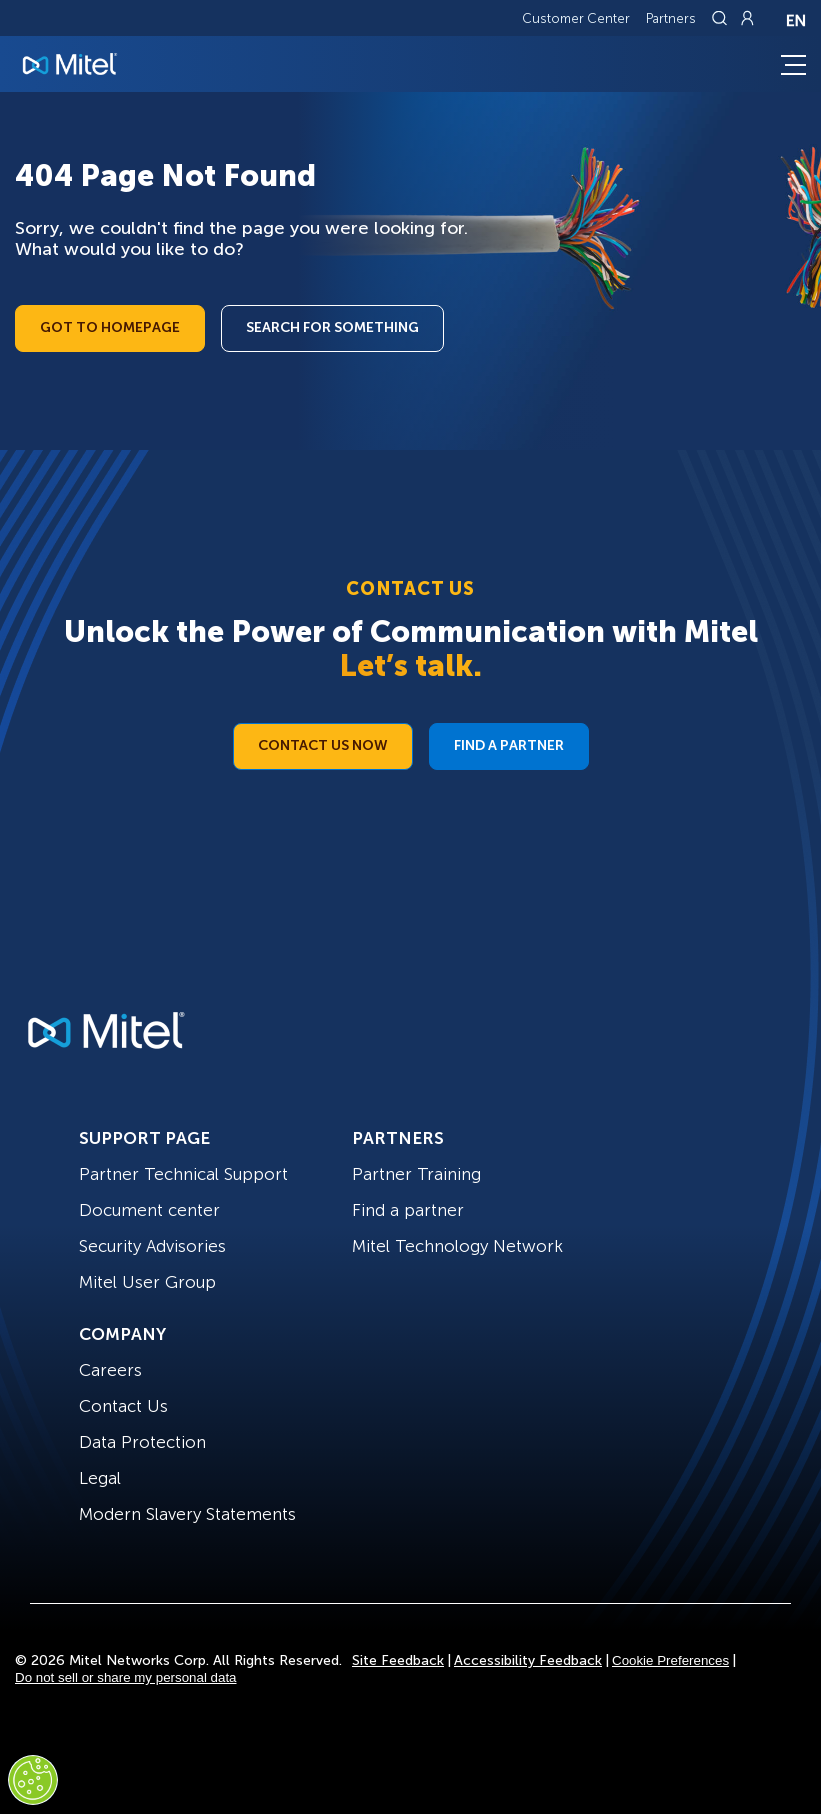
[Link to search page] (722, 18)
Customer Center (576, 18)
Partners (671, 18)
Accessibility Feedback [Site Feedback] (528, 1660)
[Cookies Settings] (33, 1780)
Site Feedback (398, 1660)
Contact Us (123, 1406)
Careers (110, 1370)
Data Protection (142, 1442)
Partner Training (416, 1174)
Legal (100, 1478)
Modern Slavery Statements (187, 1514)
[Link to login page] (747, 18)
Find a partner (408, 1210)
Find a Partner (509, 745)
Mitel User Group (147, 1282)
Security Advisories (152, 1246)
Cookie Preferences (670, 1660)
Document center (149, 1210)
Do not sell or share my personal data (126, 1677)
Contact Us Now (323, 745)
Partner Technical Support (183, 1174)
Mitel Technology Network (457, 1246)
